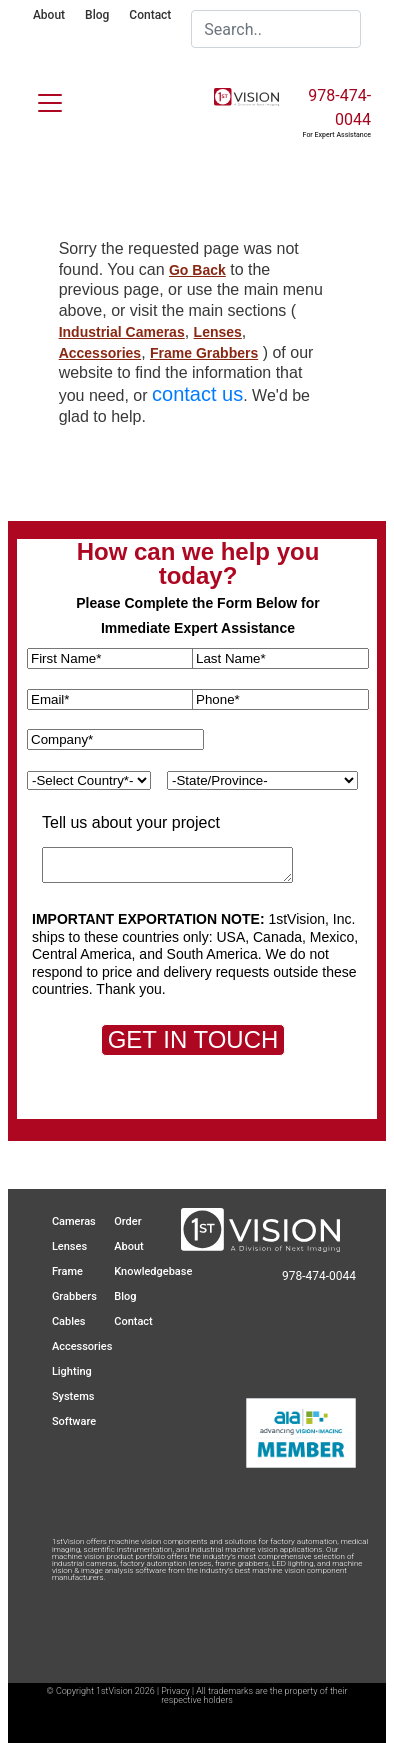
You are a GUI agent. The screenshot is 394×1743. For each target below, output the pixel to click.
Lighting (72, 1371)
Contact (150, 15)
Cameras (74, 1221)
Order (127, 1221)
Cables (69, 1321)
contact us (197, 394)
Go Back (197, 270)
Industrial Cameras (122, 332)
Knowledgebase (153, 1271)
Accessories (100, 353)
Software (74, 1421)
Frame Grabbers (204, 353)
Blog (97, 15)
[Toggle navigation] (38, 99)
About (49, 15)
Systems (73, 1396)
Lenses (218, 332)
